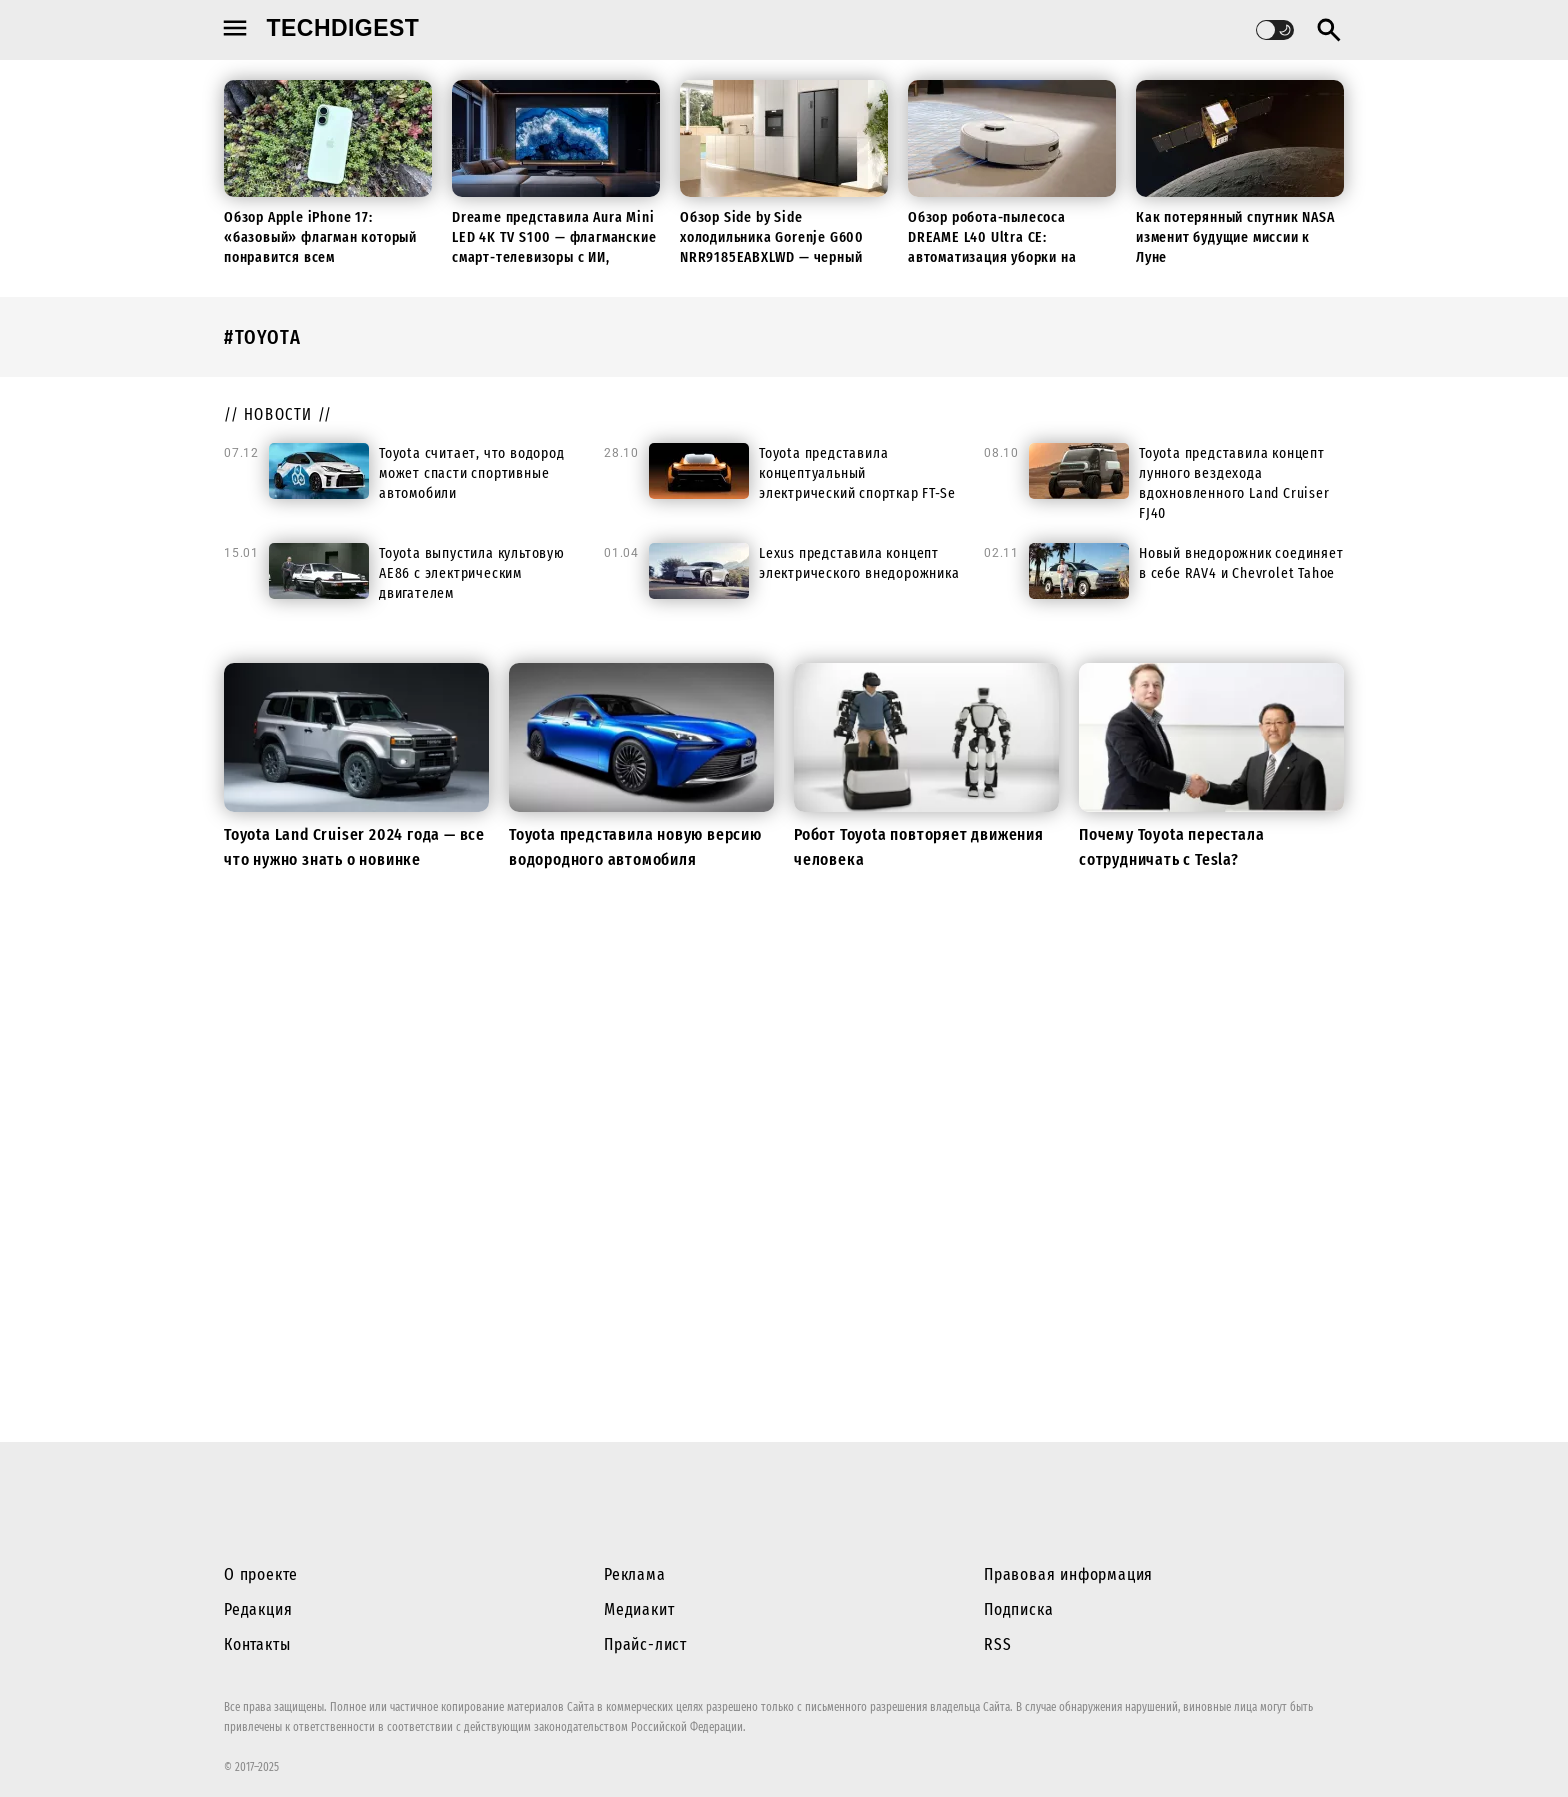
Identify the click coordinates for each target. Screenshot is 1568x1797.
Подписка (1018, 1609)
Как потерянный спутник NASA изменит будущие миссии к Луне (1235, 237)
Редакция (258, 1609)
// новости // (278, 414)
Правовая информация (1068, 1574)
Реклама (635, 1574)
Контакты (257, 1644)
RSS (997, 1644)
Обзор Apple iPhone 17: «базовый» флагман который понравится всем (320, 237)
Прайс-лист (645, 1644)
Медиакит (639, 1609)
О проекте (261, 1574)
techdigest (343, 28)
